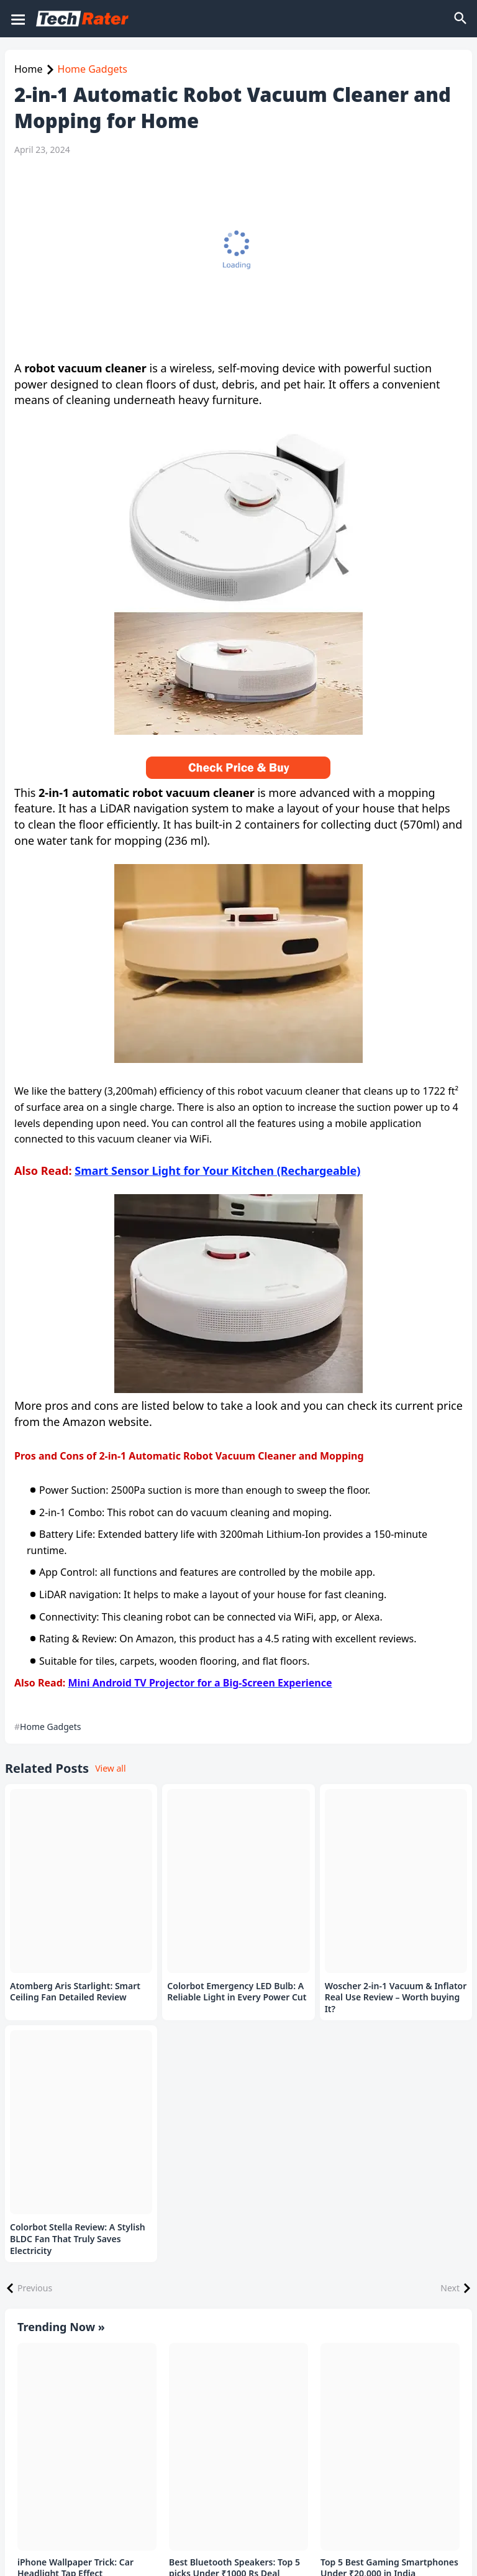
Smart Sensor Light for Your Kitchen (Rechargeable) (217, 1170)
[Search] (461, 18)
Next (450, 2288)
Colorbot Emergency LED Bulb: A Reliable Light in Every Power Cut (236, 1991)
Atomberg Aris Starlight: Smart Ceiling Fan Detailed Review (75, 1991)
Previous (34, 2288)
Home (28, 69)
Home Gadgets (92, 69)
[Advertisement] (235, 258)
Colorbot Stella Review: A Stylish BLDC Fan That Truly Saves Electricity (77, 2239)
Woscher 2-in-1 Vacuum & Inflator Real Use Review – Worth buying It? (396, 1997)
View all (110, 1768)
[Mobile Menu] (17, 18)
